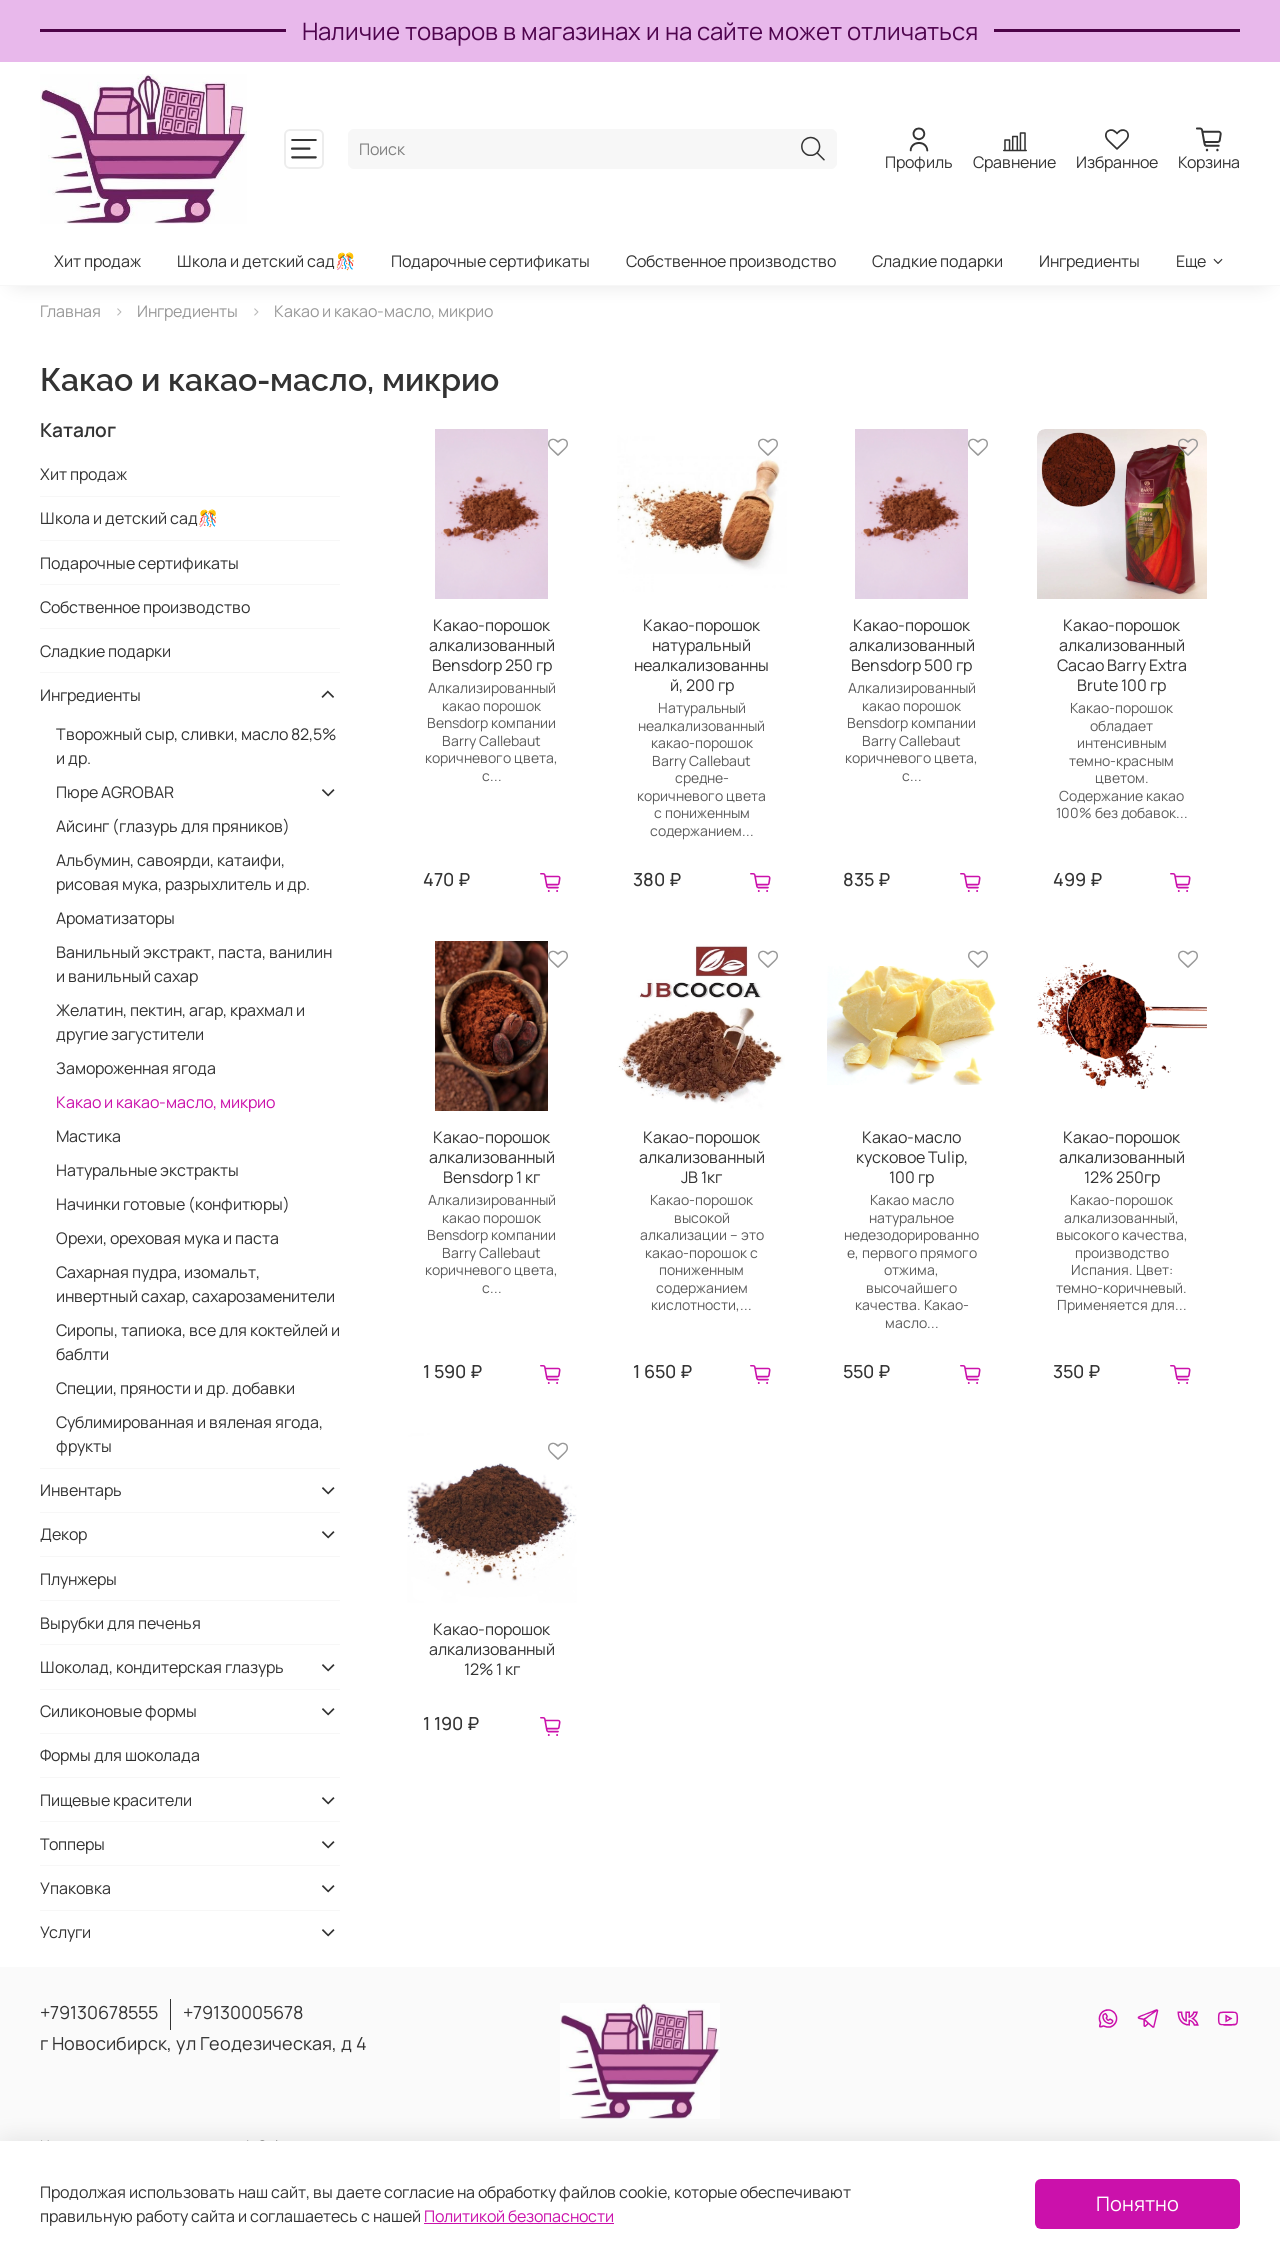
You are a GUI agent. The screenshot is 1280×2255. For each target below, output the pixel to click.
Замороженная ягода (136, 1068)
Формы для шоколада (120, 1755)
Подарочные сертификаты (490, 261)
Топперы (72, 1844)
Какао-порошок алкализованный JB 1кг (702, 1157)
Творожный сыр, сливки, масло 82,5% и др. (196, 746)
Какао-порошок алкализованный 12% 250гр (1122, 1157)
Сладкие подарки (937, 261)
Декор (63, 1534)
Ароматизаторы (115, 918)
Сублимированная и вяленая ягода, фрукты (189, 1434)
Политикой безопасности (519, 2216)
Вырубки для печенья (120, 1623)
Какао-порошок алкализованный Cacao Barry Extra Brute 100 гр (1122, 655)
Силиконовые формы (118, 1711)
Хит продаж (97, 261)
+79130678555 (99, 2012)
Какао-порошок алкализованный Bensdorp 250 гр (492, 645)
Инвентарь (81, 1490)
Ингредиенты (1089, 261)
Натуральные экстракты (147, 1170)
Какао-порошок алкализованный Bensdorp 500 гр (912, 645)
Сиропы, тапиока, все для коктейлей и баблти (198, 1342)
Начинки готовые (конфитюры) (173, 1204)
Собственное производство (731, 261)
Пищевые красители (116, 1800)
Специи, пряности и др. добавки (175, 1388)
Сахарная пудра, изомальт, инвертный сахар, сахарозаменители (195, 1284)
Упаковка (75, 1888)
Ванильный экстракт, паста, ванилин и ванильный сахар (194, 964)
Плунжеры (78, 1579)
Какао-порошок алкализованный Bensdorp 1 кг (492, 1157)
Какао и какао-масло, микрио (165, 1102)
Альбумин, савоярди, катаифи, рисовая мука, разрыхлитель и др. (183, 872)
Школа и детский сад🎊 (266, 261)
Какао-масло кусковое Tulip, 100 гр (912, 1157)
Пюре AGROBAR (115, 792)
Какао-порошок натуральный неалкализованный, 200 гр (701, 655)
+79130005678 (243, 2012)
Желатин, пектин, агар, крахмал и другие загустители (180, 1022)
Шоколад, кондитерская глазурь (162, 1667)
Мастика (88, 1136)
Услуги (65, 1932)
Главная (70, 311)
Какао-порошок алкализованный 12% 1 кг (492, 1649)
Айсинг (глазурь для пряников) (173, 826)
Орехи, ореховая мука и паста (167, 1238)
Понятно (1137, 2203)
